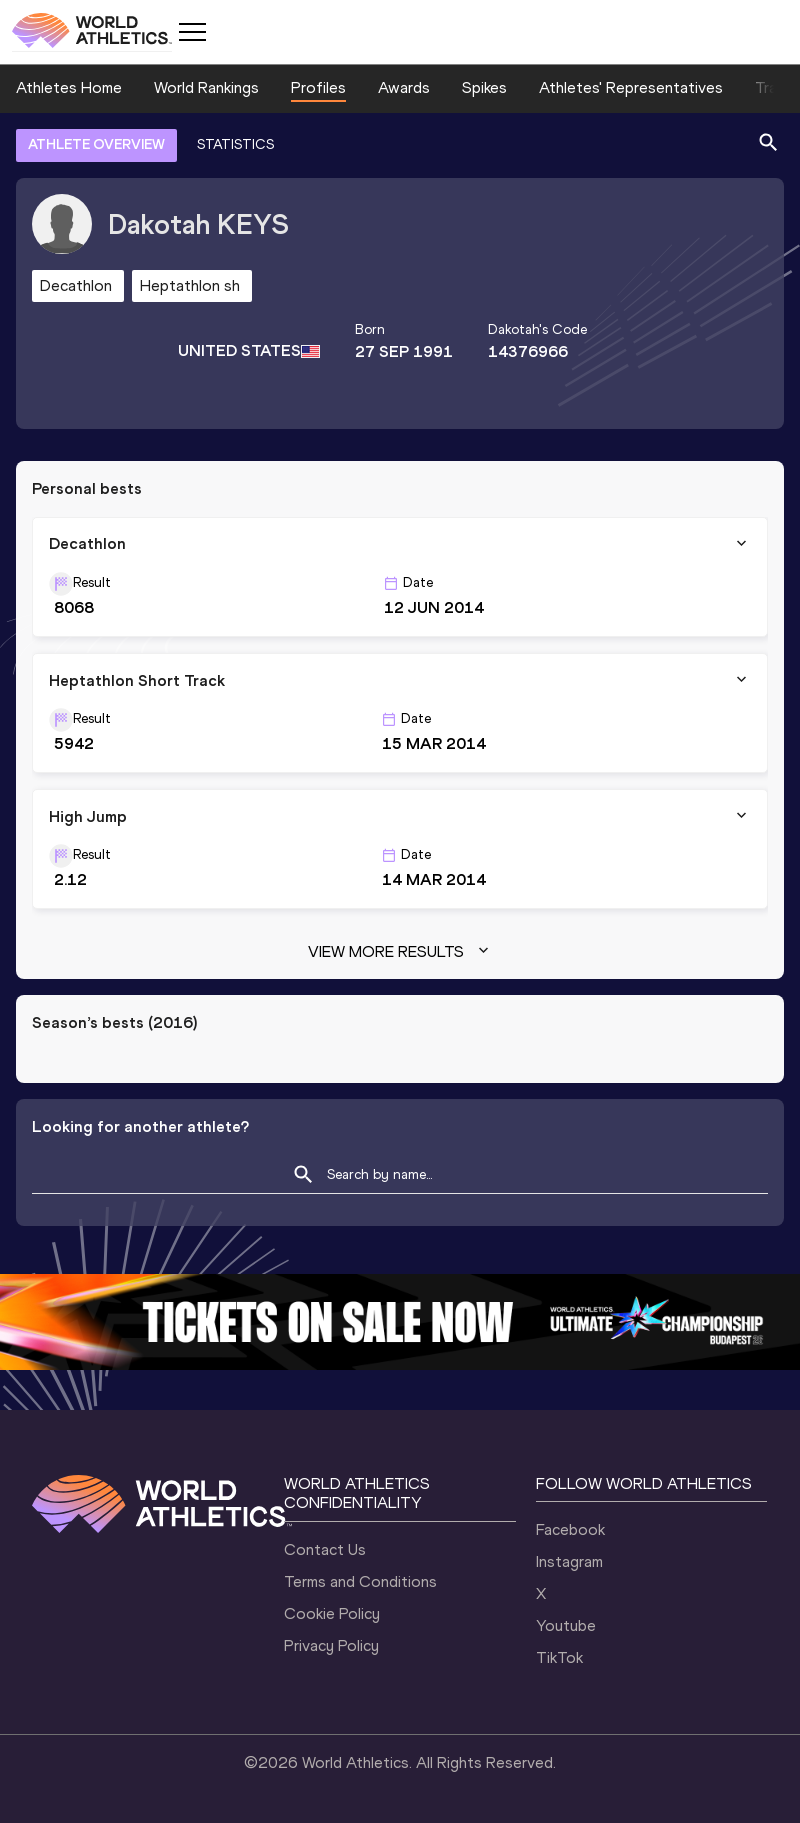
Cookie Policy (332, 1613)
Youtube (566, 1625)
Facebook (570, 1529)
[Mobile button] (192, 32)
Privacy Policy (331, 1645)
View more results (400, 952)
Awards (404, 87)
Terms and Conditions (360, 1581)
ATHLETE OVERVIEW (96, 144)
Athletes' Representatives (631, 87)
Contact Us (325, 1549)
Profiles (318, 87)
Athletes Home (69, 87)
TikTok (559, 1657)
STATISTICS (235, 144)
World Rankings (206, 87)
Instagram (569, 1561)
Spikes (484, 87)
